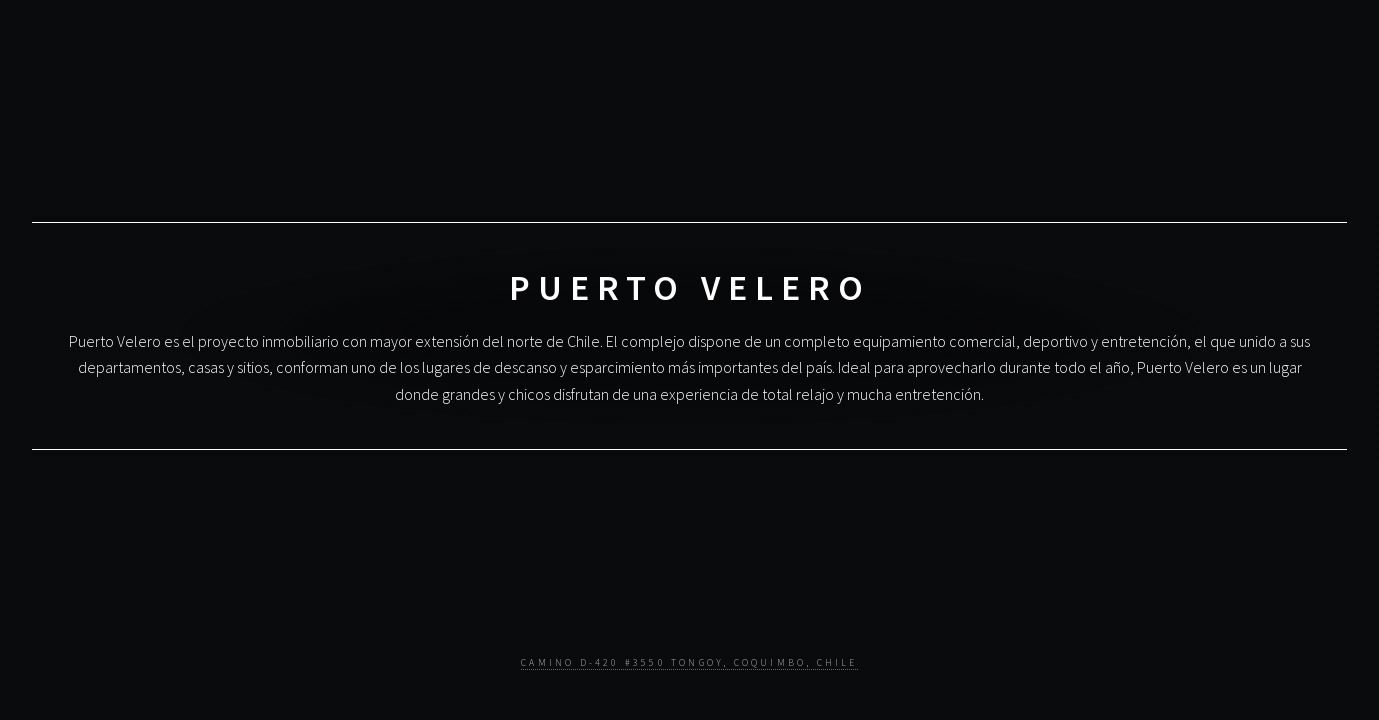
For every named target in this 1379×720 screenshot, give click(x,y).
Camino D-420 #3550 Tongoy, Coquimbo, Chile (689, 663)
